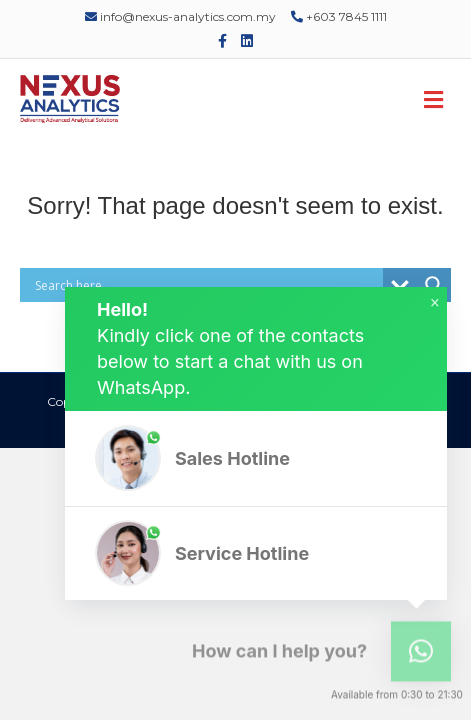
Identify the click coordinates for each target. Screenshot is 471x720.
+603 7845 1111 (339, 16)
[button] (256, 458)
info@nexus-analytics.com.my (180, 16)
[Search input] (206, 285)
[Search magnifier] (434, 285)
